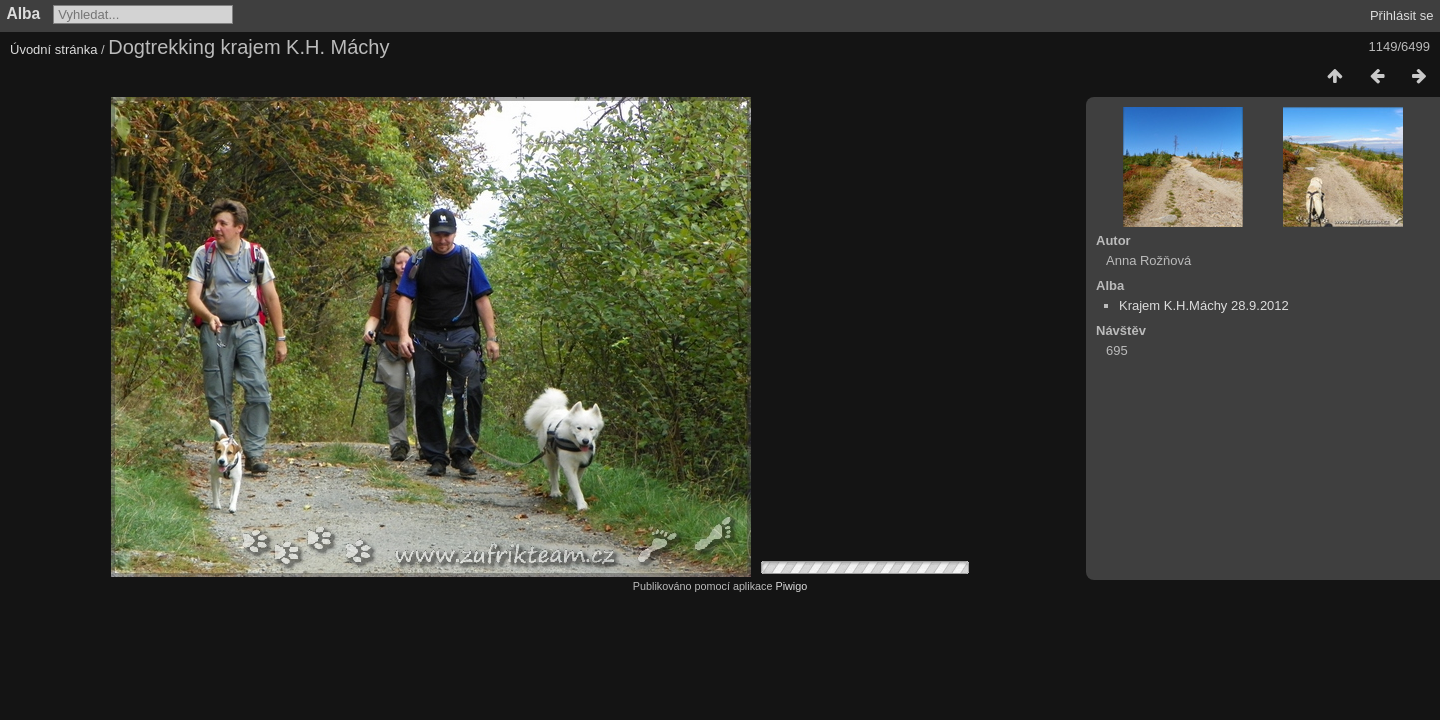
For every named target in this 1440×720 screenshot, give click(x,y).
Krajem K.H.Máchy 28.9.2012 (1204, 305)
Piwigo (791, 586)
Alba (24, 13)
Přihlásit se (1402, 15)
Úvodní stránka (53, 49)
